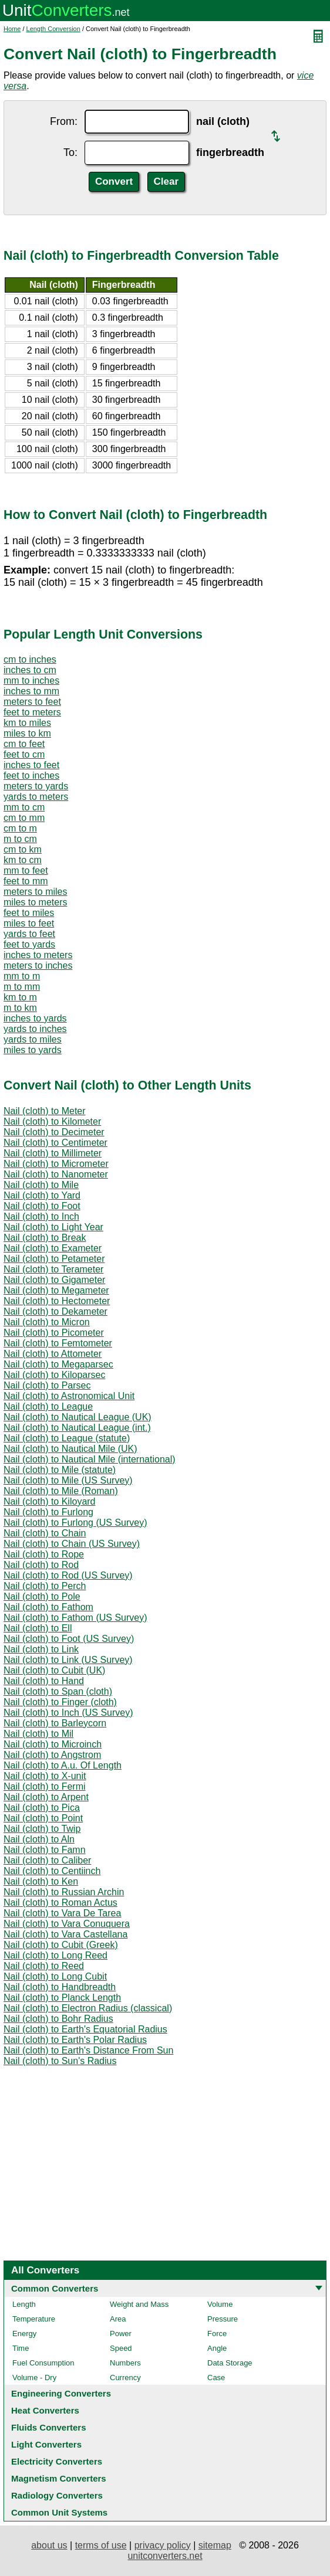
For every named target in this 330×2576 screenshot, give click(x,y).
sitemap (214, 2545)
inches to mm (31, 691)
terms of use (101, 2545)
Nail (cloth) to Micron (47, 1322)
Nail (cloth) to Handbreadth (60, 1987)
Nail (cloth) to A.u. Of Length (63, 1765)
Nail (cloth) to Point (43, 1818)
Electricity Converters (56, 2461)
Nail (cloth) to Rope (44, 1554)
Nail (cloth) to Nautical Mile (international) (90, 1459)
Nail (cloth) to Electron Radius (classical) (88, 2008)
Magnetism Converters (58, 2478)
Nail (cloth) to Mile (41, 1185)
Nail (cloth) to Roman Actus (60, 1903)
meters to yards (36, 786)
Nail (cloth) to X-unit (45, 1776)
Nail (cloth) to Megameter (56, 1290)
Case (216, 2377)
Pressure (222, 2318)
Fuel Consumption (43, 2362)
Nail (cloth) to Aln (39, 1839)
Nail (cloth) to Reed (44, 1966)
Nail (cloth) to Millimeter (53, 1153)
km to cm (23, 860)
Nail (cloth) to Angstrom (52, 1755)
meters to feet (32, 702)
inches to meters (38, 955)
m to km (20, 1008)
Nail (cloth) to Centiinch (52, 1871)
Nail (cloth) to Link (41, 1649)
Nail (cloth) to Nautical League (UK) (77, 1417)
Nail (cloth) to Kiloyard (50, 1501)
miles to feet (29, 923)
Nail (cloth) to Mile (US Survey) (68, 1480)
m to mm (22, 987)
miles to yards (33, 1050)
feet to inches (31, 775)
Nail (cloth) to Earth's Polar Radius (75, 2040)
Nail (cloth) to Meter (45, 1111)
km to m (20, 997)
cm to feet (24, 744)
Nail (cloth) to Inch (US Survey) (68, 1713)
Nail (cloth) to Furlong (48, 1512)
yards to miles (33, 1039)
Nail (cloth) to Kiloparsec (54, 1375)
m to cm (20, 839)
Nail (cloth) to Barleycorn (55, 1723)
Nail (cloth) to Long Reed (55, 1955)
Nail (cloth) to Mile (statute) (60, 1470)
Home (12, 28)
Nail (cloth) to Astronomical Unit (69, 1396)
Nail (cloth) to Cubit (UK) (54, 1670)
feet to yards (29, 944)
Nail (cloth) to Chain (45, 1533)
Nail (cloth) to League (48, 1406)
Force (217, 2333)
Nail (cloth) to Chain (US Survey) (72, 1544)
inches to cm (30, 670)
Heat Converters (45, 2410)
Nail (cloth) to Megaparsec (58, 1364)
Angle (217, 2348)
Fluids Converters (48, 2427)
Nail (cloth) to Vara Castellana (65, 1934)
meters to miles (35, 892)
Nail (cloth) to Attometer (53, 1354)
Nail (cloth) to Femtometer (58, 1343)
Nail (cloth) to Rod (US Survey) (68, 1575)
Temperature (33, 2318)
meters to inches (38, 965)
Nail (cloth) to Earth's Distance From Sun (88, 2050)
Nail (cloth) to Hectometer (57, 1301)
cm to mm (24, 818)
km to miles (27, 723)
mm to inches (31, 680)
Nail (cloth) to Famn (45, 1850)
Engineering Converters (61, 2393)
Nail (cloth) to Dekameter (55, 1311)
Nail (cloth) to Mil (38, 1734)
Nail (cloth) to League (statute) (67, 1438)
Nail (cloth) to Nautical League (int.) (77, 1428)
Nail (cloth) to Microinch (53, 1744)
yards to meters (36, 797)
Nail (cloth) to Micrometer (56, 1164)
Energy (24, 2333)
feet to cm (24, 754)
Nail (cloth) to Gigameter (54, 1280)
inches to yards (35, 1018)
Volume (220, 2304)
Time (20, 2348)
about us (49, 2545)
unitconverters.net (164, 2556)
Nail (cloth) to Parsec (47, 1385)
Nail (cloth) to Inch (41, 1216)
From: (64, 121)
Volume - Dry (34, 2377)
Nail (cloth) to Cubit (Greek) (61, 1945)
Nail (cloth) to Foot (42, 1206)
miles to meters (35, 902)
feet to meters (32, 712)
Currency (125, 2377)
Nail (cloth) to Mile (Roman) (61, 1491)
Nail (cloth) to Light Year (53, 1227)
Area (118, 2318)
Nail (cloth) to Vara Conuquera (67, 1924)
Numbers (125, 2362)
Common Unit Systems (59, 2512)
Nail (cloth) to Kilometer (52, 1121)
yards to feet (29, 934)
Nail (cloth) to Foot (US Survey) (69, 1639)
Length (24, 2304)
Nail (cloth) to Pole (42, 1596)
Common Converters (54, 2288)
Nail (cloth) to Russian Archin (64, 1892)
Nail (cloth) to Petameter (54, 1259)
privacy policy (162, 2545)
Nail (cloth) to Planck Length (62, 1998)
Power (121, 2333)
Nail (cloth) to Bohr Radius (58, 2019)
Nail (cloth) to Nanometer (56, 1174)
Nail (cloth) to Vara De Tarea (62, 1913)
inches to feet (31, 765)
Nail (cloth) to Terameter (53, 1269)
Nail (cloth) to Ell (38, 1628)
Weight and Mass (139, 2304)
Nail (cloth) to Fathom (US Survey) (75, 1618)
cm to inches (30, 659)
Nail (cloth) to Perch (45, 1586)
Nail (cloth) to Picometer (54, 1333)
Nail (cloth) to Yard (42, 1195)
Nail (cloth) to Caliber (47, 1860)
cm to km (23, 849)
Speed (121, 2348)
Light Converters (46, 2444)
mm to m (22, 976)
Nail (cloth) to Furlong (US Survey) (75, 1523)
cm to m (20, 828)
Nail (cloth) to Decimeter (54, 1132)
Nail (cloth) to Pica (42, 1808)
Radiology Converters (57, 2495)
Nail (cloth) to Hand (44, 1681)
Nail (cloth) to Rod (41, 1565)
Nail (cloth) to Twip (42, 1829)
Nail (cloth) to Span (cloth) (58, 1691)
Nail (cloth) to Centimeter (55, 1143)
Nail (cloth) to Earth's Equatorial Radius (85, 2029)
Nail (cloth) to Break (45, 1238)
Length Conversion (53, 28)
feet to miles (29, 913)
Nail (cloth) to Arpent (46, 1797)
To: (70, 152)
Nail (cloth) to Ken (41, 1881)
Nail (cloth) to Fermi (45, 1786)
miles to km (27, 733)
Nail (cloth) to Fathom (48, 1607)
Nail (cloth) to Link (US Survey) (68, 1660)
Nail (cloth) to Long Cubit (55, 1976)
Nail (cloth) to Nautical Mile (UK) (70, 1449)
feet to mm (26, 881)
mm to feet (26, 870)
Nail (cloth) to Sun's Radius (60, 2061)
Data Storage (229, 2362)
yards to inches (35, 1029)
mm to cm (24, 807)
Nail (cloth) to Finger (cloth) (60, 1702)
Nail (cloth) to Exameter (53, 1248)
